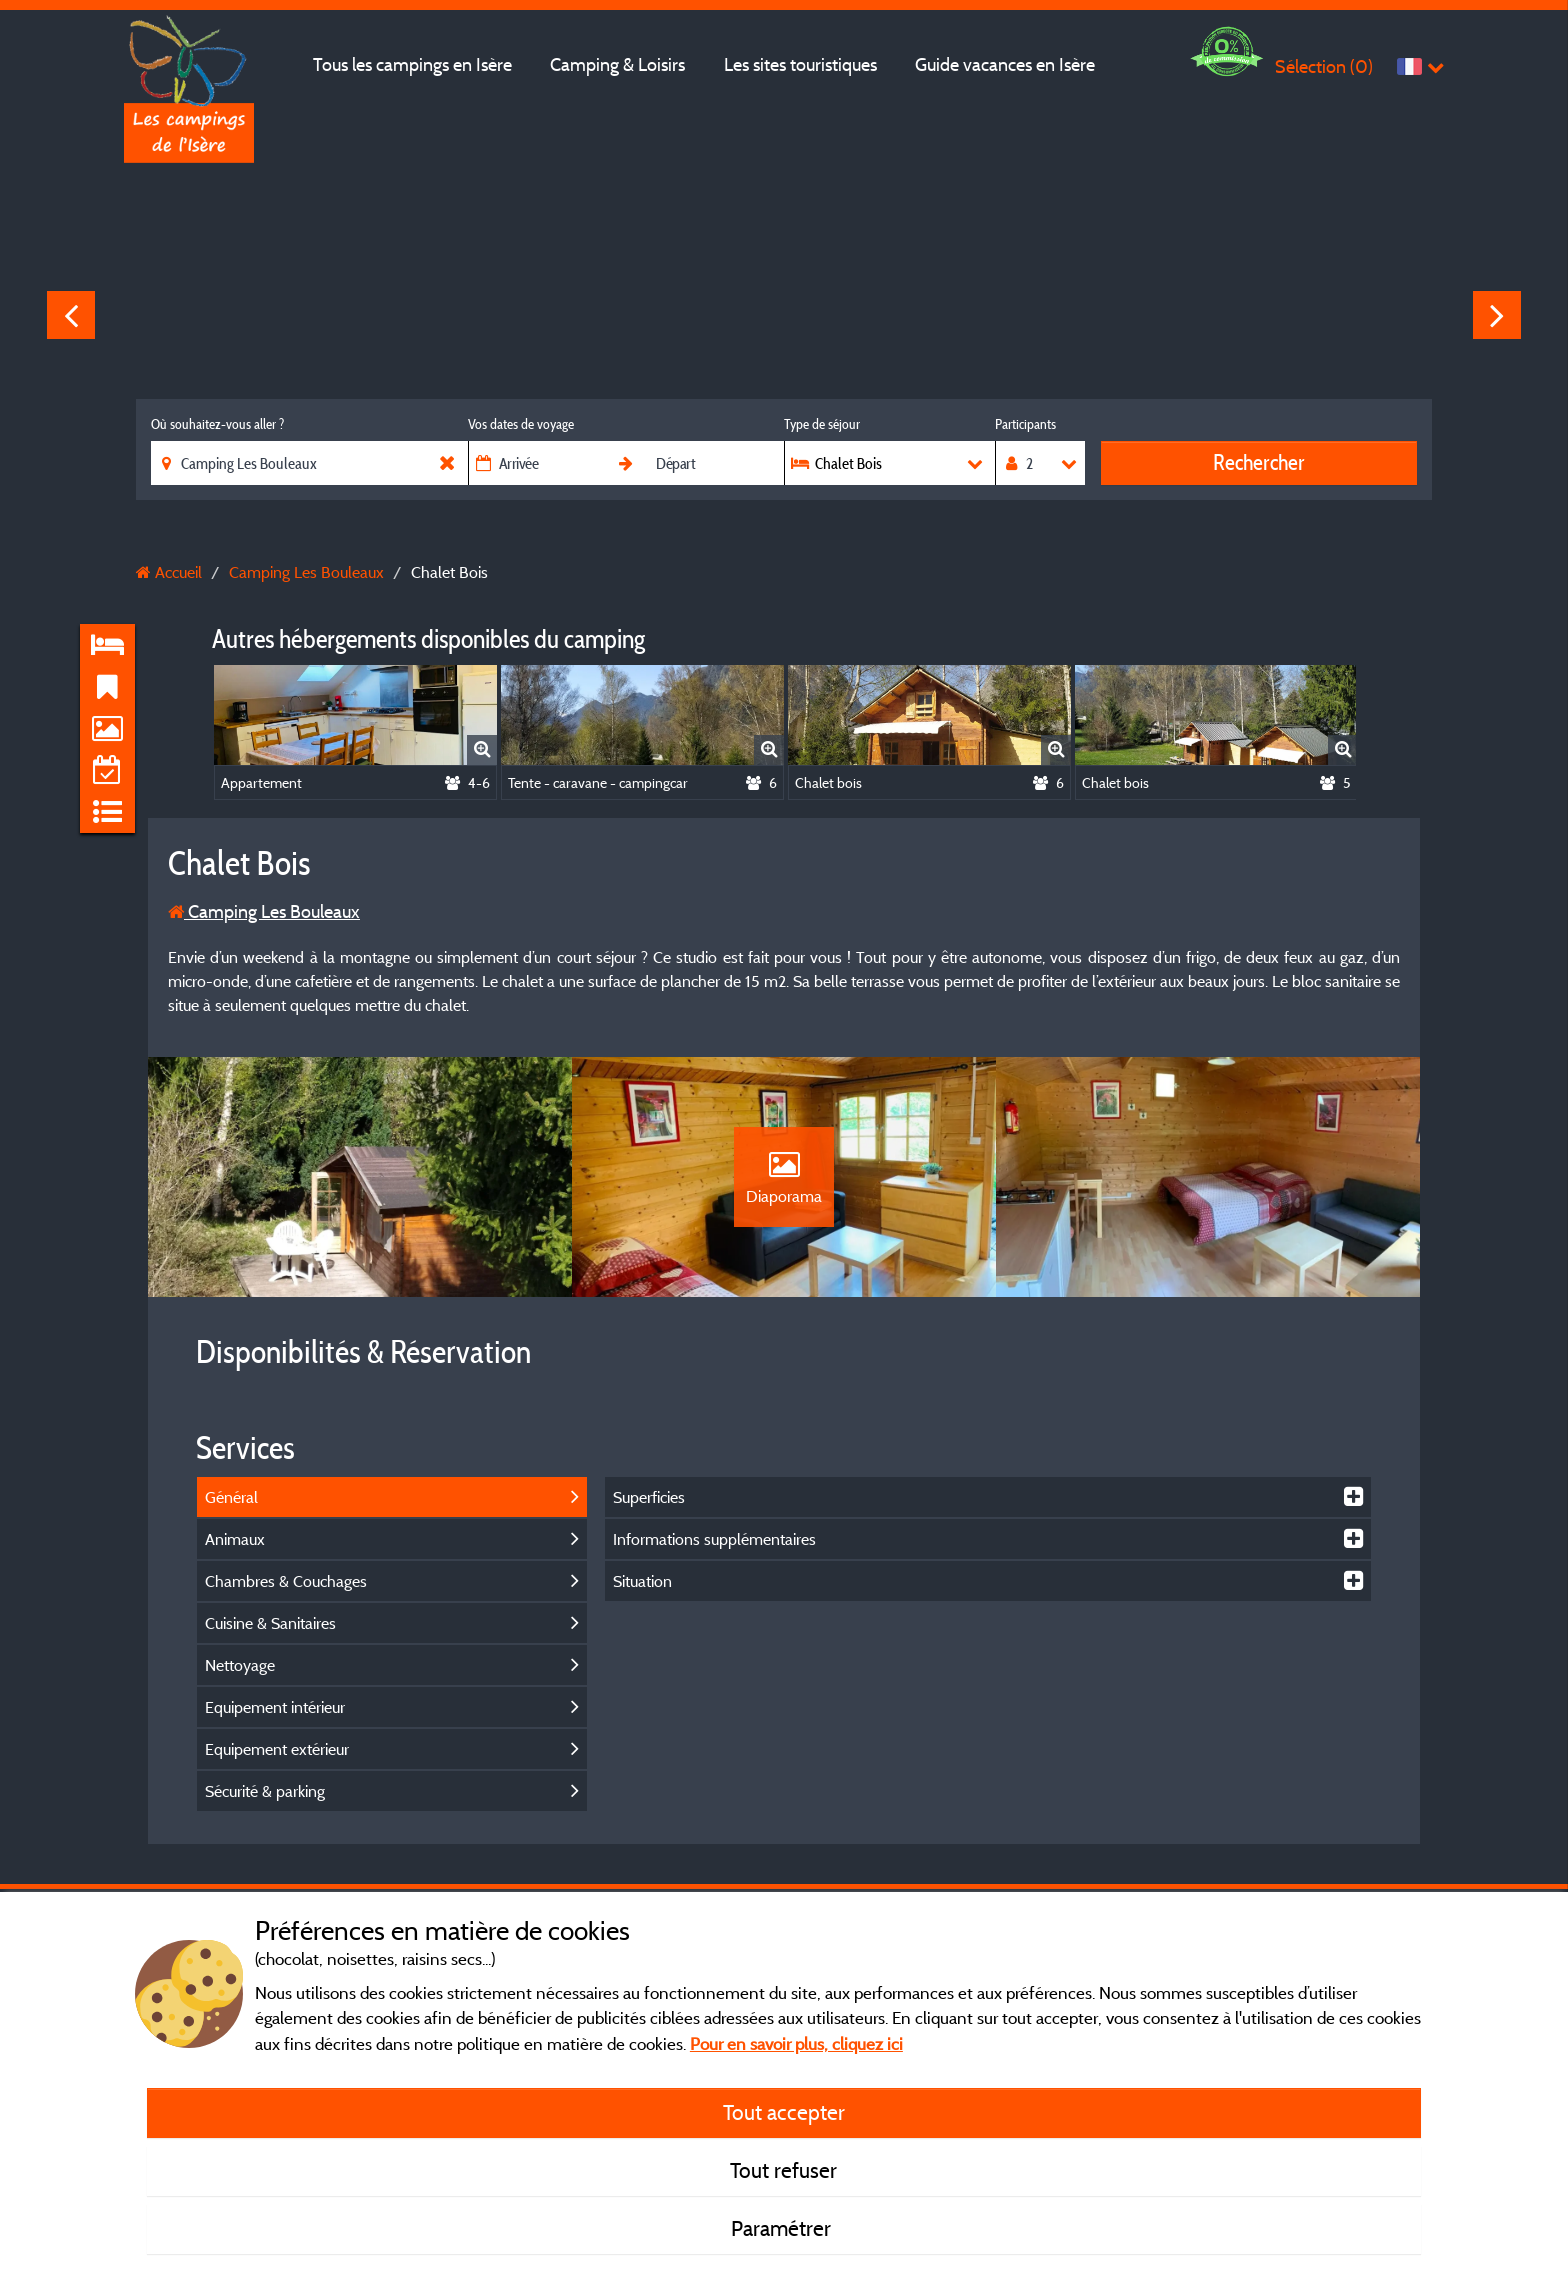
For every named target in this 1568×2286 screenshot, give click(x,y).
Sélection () (1324, 66)
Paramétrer (783, 2228)
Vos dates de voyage (521, 424)
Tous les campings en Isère (412, 64)
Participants (1025, 424)
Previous (71, 315)
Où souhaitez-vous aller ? (217, 424)
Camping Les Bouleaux (264, 911)
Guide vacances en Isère (1005, 64)
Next (1497, 315)
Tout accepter (784, 2112)
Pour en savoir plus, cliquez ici (796, 2043)
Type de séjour (822, 424)
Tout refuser (783, 2170)
